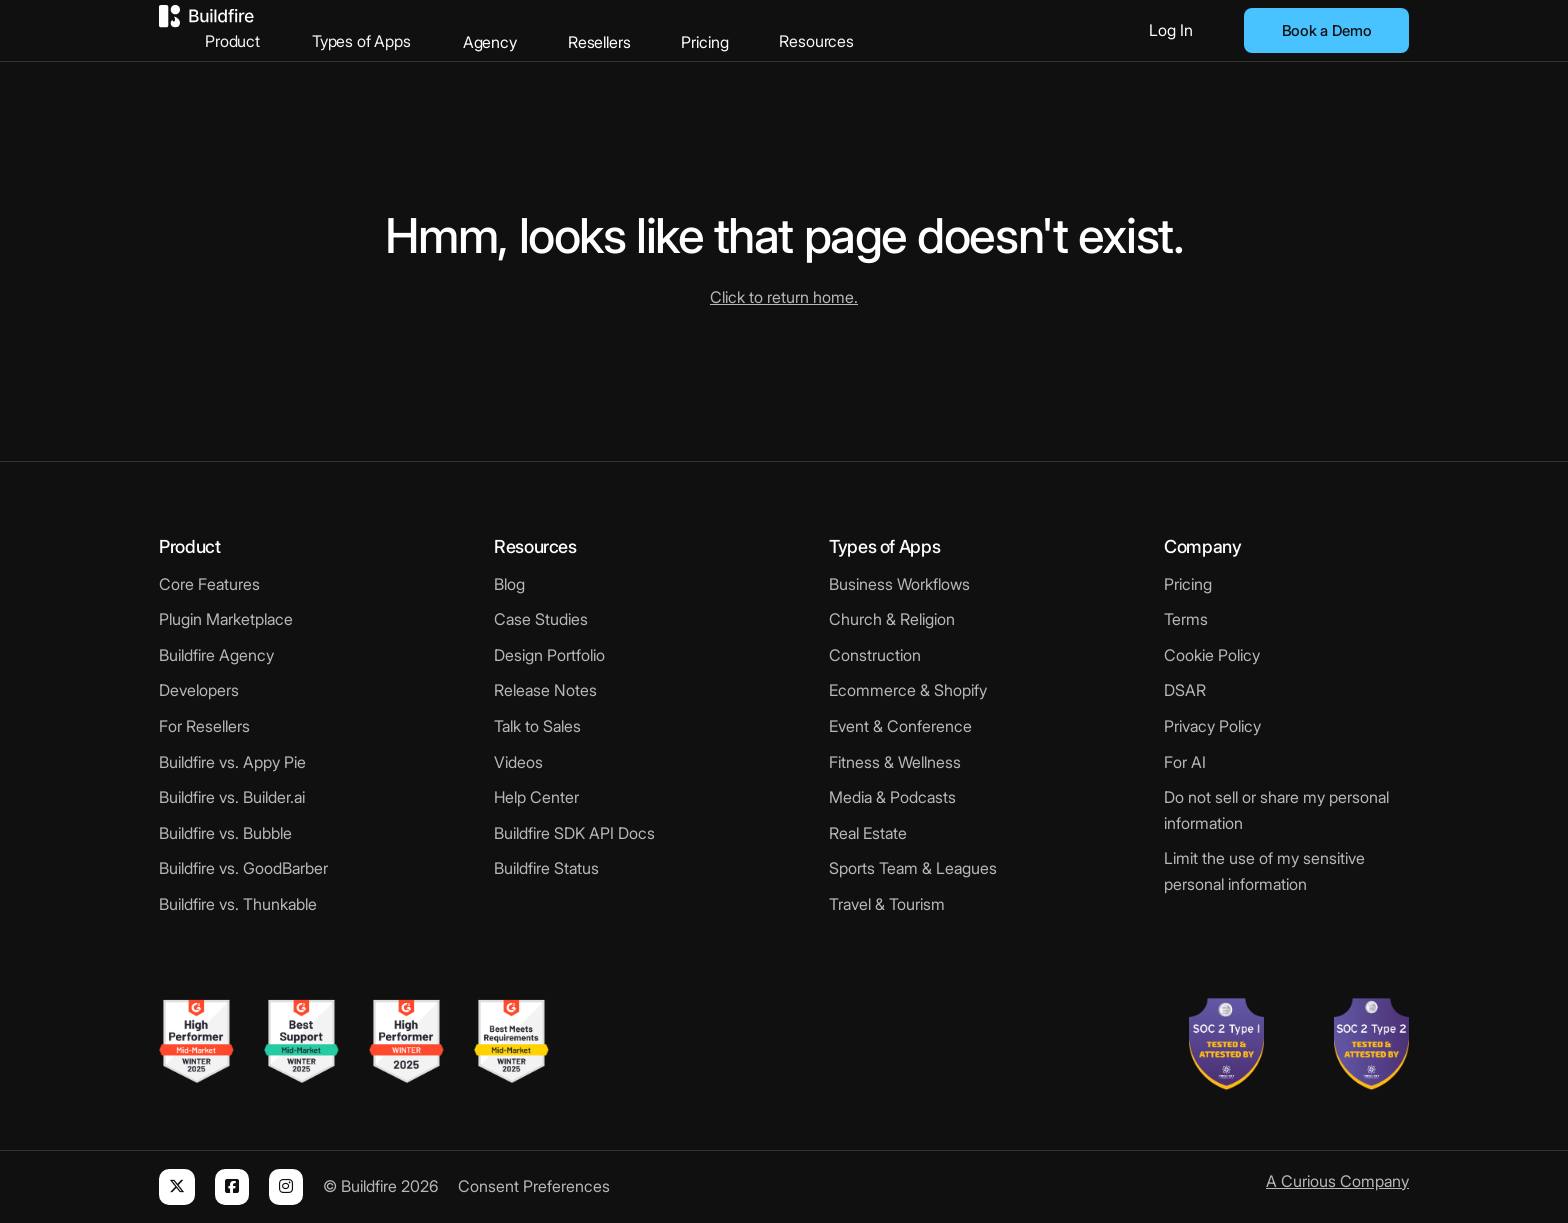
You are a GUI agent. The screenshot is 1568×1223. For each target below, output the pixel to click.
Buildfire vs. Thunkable (238, 904)
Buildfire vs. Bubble (225, 833)
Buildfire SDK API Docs (574, 833)
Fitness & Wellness (895, 762)
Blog (509, 584)
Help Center (536, 797)
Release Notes (545, 690)
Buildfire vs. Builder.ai (232, 797)
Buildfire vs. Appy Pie (232, 762)
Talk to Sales (537, 726)
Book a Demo (1327, 30)
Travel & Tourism (887, 904)
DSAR (1185, 690)
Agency (582, 30)
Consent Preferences (534, 1186)
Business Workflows (899, 584)
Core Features (209, 584)
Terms (1186, 619)
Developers (199, 690)
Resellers (690, 30)
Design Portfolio (549, 655)
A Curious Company (1337, 1181)
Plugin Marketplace (226, 619)
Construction (875, 655)
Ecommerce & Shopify (908, 690)
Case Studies (541, 619)
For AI (1185, 762)
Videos (518, 762)
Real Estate (868, 833)
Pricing (795, 30)
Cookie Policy (1212, 655)
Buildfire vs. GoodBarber (243, 868)
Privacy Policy (1212, 726)
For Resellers (204, 726)
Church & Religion (892, 619)
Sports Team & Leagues (913, 868)
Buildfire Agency (216, 655)
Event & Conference (900, 726)
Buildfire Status (546, 868)
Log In (1171, 30)
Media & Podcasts (892, 797)
